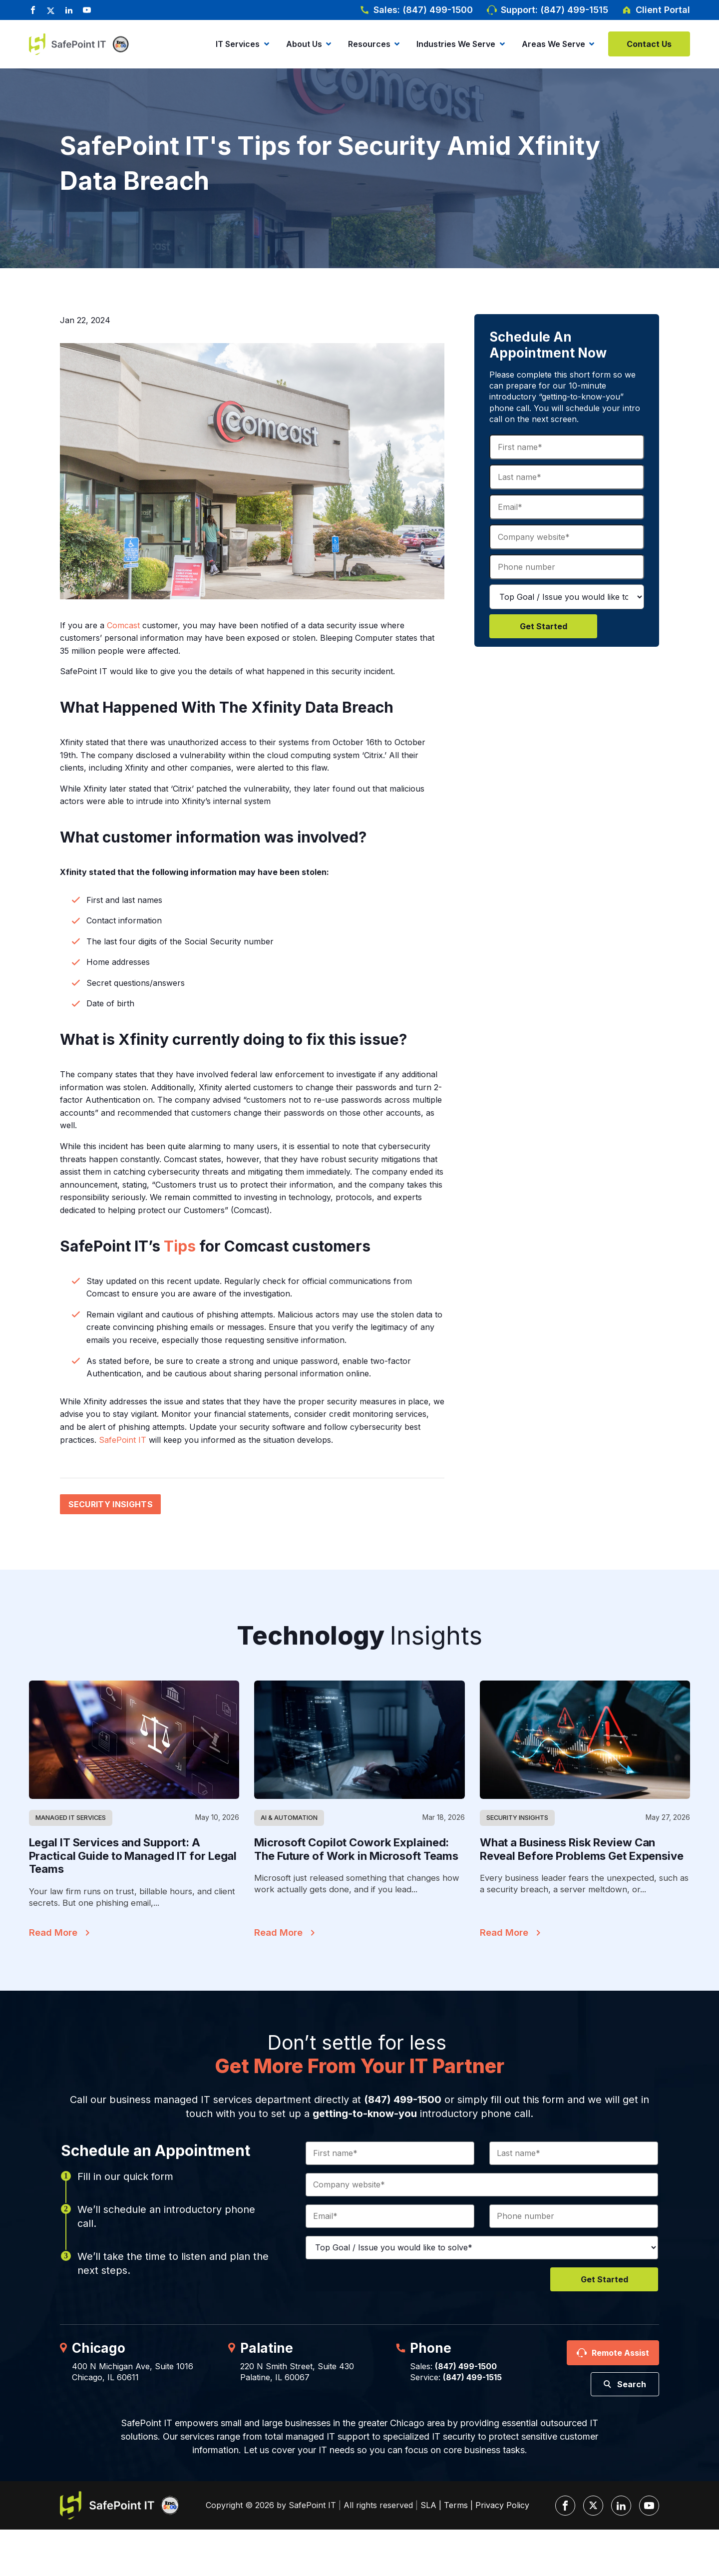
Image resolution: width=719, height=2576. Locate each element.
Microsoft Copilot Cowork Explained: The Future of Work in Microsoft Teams (356, 1849)
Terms (456, 2505)
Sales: (453, 2366)
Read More (53, 1932)
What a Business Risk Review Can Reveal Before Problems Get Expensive (582, 1849)
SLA (428, 2505)
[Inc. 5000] (118, 44)
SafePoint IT (122, 1440)
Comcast (123, 625)
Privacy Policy (502, 2505)
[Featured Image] (134, 1740)
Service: (456, 2377)
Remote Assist (620, 2353)
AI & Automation (289, 1817)
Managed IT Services (70, 1817)
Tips (180, 1246)
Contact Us (649, 44)
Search (631, 2384)
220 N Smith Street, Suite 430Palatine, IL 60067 (297, 2371)
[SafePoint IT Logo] (120, 2505)
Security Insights (110, 1504)
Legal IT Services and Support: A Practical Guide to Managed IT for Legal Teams (133, 1855)
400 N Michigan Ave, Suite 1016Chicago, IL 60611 (132, 2371)
